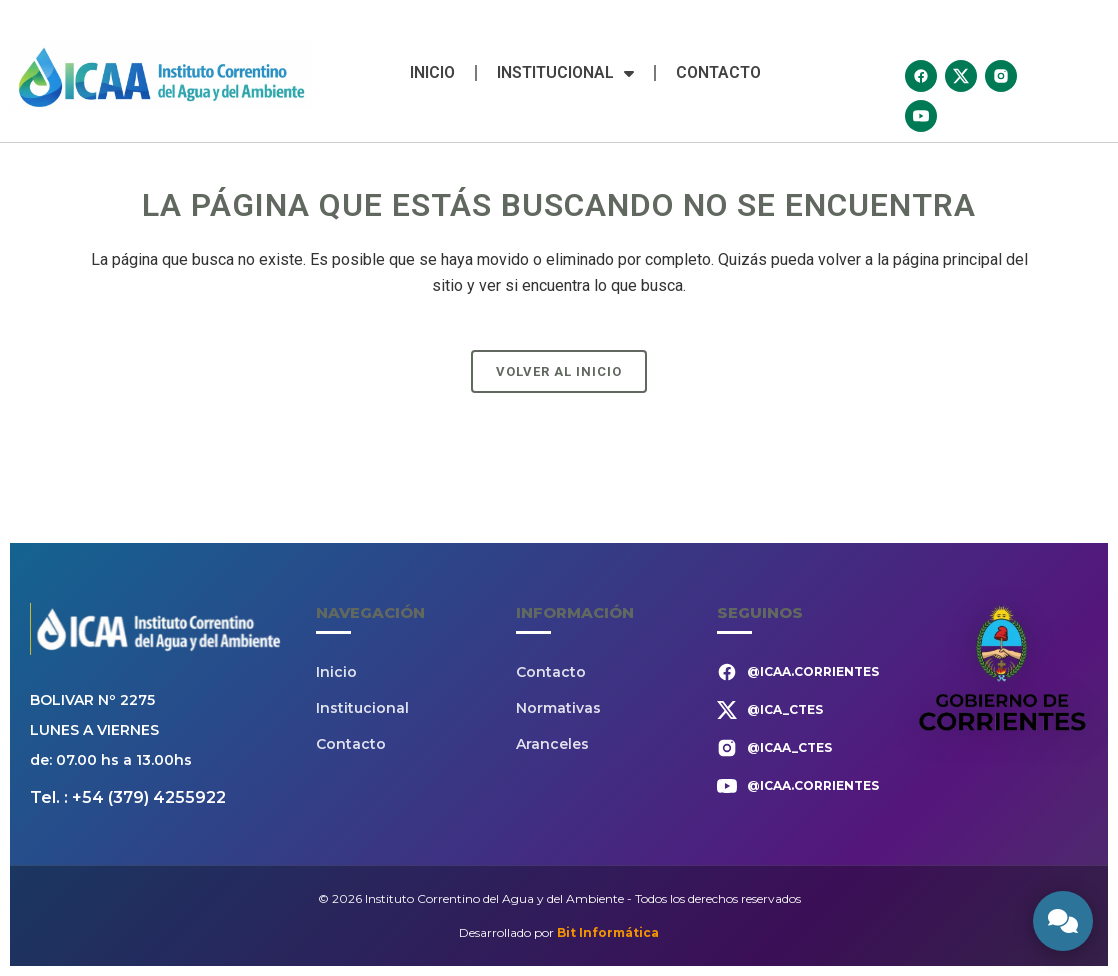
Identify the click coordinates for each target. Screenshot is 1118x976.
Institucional (565, 73)
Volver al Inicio (559, 371)
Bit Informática (608, 932)
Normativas (558, 708)
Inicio (432, 72)
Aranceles (552, 744)
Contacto (718, 72)
